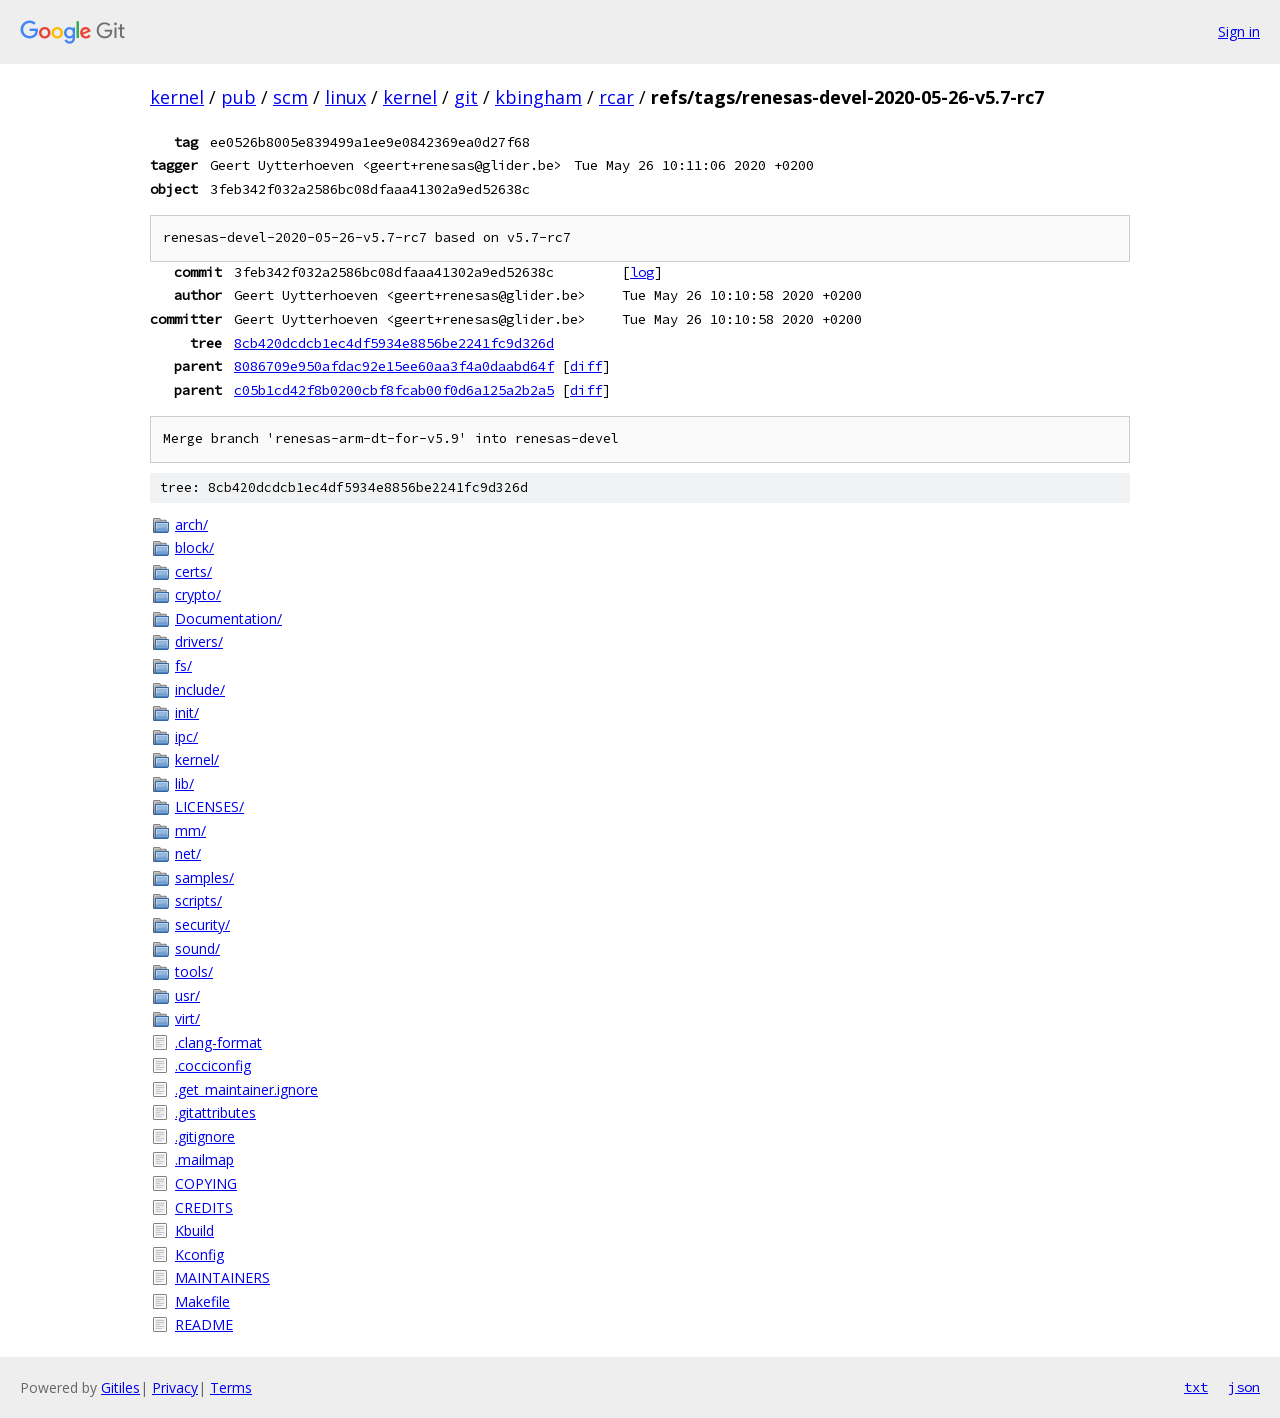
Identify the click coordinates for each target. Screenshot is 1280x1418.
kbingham (538, 97)
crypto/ (198, 594)
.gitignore (205, 1136)
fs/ (183, 665)
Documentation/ (228, 618)
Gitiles (120, 1387)
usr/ (187, 995)
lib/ (184, 783)
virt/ (187, 1018)
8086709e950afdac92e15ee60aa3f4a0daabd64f (394, 366)
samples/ (204, 877)
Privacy (175, 1387)
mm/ (190, 830)
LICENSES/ (209, 806)
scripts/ (198, 900)
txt (1196, 1387)
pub (238, 97)
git (466, 97)
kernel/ (197, 759)
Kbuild (194, 1230)
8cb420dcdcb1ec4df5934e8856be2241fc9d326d (394, 343)
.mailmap (204, 1159)
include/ (200, 689)
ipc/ (186, 736)
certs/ (193, 571)
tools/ (194, 971)
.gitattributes (215, 1112)
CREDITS (204, 1207)
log (642, 272)
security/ (202, 924)
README (204, 1324)
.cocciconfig (213, 1065)
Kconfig (199, 1254)
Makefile (202, 1301)
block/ (194, 547)
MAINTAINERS (222, 1277)
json (1244, 1387)
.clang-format (218, 1042)
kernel (177, 97)
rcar (616, 97)
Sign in (1239, 31)
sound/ (197, 948)
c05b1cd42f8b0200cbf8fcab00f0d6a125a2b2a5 (394, 390)
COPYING (206, 1183)
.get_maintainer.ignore (246, 1089)
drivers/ (199, 641)
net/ (188, 853)
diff (586, 366)
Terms (231, 1387)
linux (345, 97)
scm (290, 97)
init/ (187, 712)
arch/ (191, 524)
